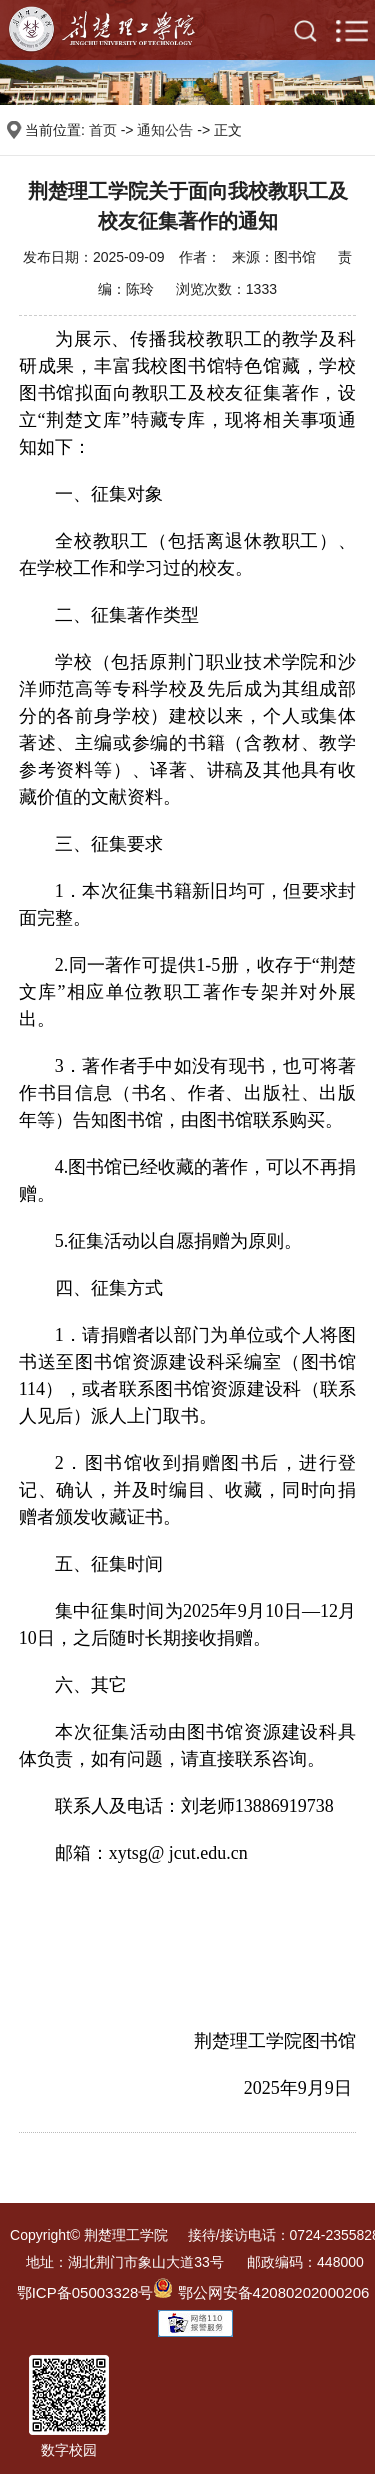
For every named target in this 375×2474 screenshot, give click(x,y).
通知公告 (165, 130)
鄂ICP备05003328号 (85, 2292)
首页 (103, 130)
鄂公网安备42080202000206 (261, 2292)
